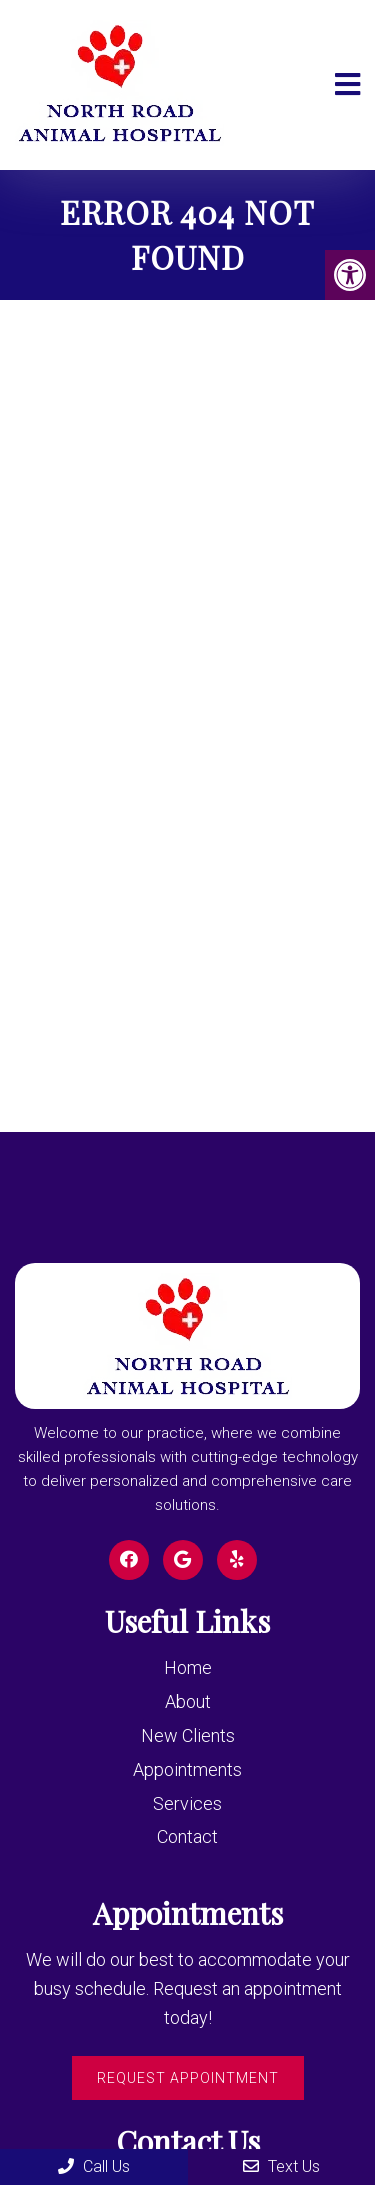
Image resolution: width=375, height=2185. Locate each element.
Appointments (187, 1769)
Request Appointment (188, 2078)
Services (187, 1803)
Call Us (94, 2166)
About (188, 1701)
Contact (187, 1836)
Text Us (281, 2166)
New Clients (188, 1735)
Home (188, 1667)
